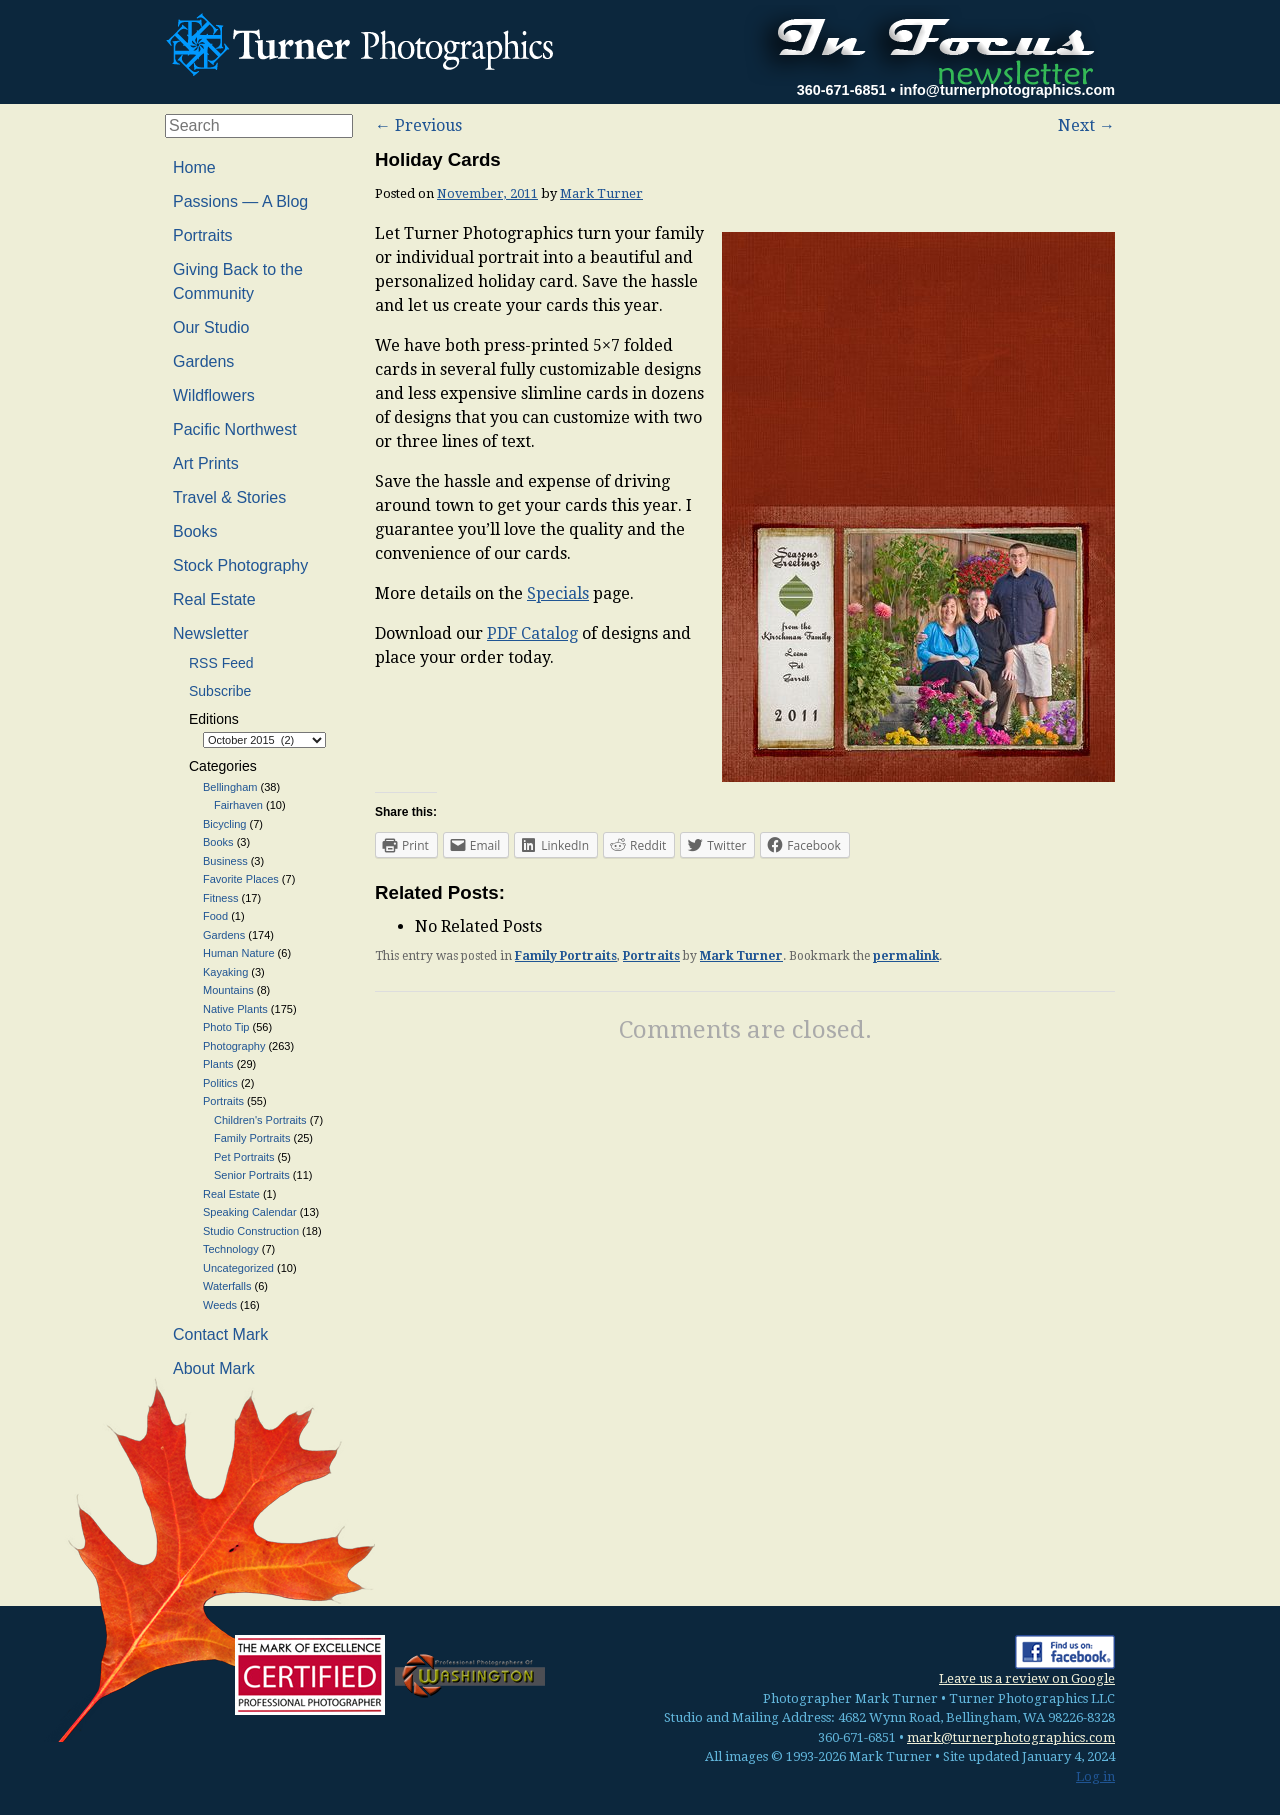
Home (194, 167)
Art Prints (206, 463)
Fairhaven (238, 805)
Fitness (220, 898)
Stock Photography (240, 565)
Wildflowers (214, 395)
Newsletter (211, 633)
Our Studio (211, 327)
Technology (231, 1249)
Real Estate (214, 599)
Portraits (651, 956)
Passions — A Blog (240, 201)
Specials (558, 593)
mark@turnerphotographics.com (1011, 1737)
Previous (418, 125)
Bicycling (224, 824)
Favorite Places (241, 879)
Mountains (228, 990)
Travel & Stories (229, 497)
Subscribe (220, 691)
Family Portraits (566, 956)
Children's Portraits (260, 1120)
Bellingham (230, 787)
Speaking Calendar (250, 1212)
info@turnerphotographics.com (1007, 90)
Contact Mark (220, 1334)
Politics (220, 1083)
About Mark (214, 1368)
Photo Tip (226, 1027)
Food (215, 916)
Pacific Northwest (235, 429)
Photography (234, 1046)
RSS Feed (221, 663)
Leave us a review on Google (1027, 1678)
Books (195, 531)
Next (1086, 125)
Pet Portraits (244, 1157)
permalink (906, 956)
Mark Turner (601, 193)
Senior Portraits (252, 1175)
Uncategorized (238, 1268)
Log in (1095, 1776)
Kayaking (225, 972)
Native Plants (235, 1009)
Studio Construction (251, 1231)
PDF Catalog (532, 633)
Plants (218, 1064)
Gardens (203, 361)
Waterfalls (227, 1286)
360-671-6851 (842, 90)
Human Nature (239, 953)
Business (225, 861)
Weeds (220, 1305)
